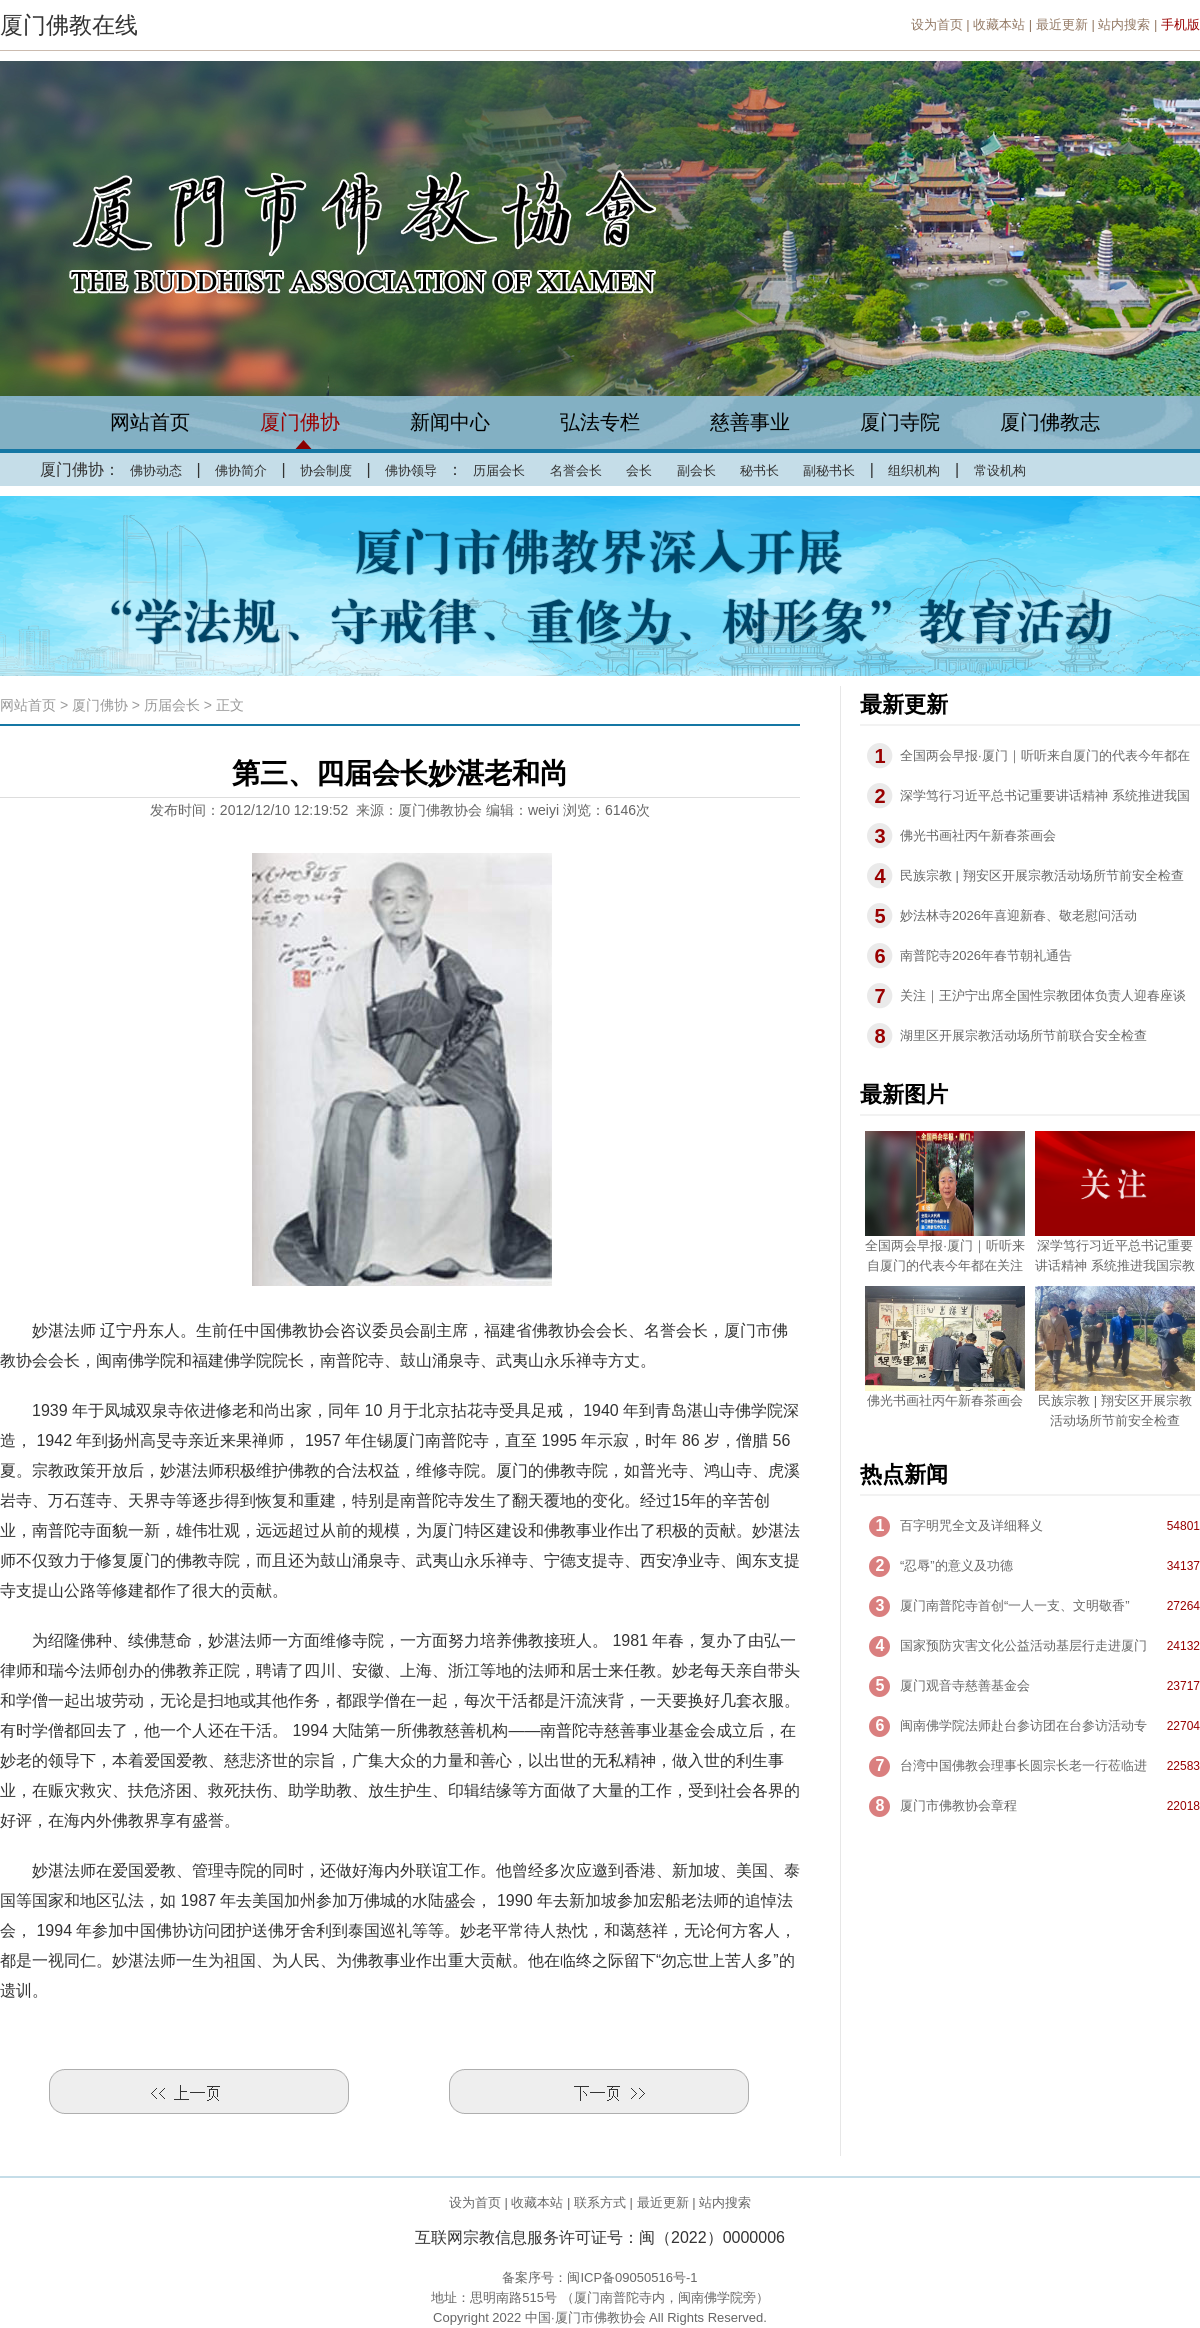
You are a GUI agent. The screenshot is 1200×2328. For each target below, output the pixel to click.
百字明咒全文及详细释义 (971, 1525)
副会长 (696, 470)
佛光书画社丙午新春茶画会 (978, 835)
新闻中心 (450, 422)
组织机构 (914, 470)
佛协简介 (241, 470)
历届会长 (499, 470)
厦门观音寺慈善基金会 (965, 1685)
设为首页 (937, 24)
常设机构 (1000, 470)
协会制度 (326, 470)
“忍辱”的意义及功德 (956, 1565)
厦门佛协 (300, 422)
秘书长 (759, 470)
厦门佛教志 (1050, 422)
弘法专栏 (600, 422)
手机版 (1180, 24)
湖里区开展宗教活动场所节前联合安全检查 (1023, 1035)
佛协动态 (156, 470)
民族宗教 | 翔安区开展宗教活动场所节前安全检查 (1042, 875)
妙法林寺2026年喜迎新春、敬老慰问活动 (1018, 915)
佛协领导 (411, 470)
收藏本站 (999, 24)
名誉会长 (576, 470)
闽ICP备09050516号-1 (632, 2277)
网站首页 (150, 422)
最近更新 (1062, 24)
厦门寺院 (900, 422)
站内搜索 (1124, 24)
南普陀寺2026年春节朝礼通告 (986, 955)
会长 (639, 470)
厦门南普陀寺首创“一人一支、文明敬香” (1015, 1605)
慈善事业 (750, 422)
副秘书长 (829, 470)
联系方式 (600, 2202)
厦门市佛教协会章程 (958, 1805)
